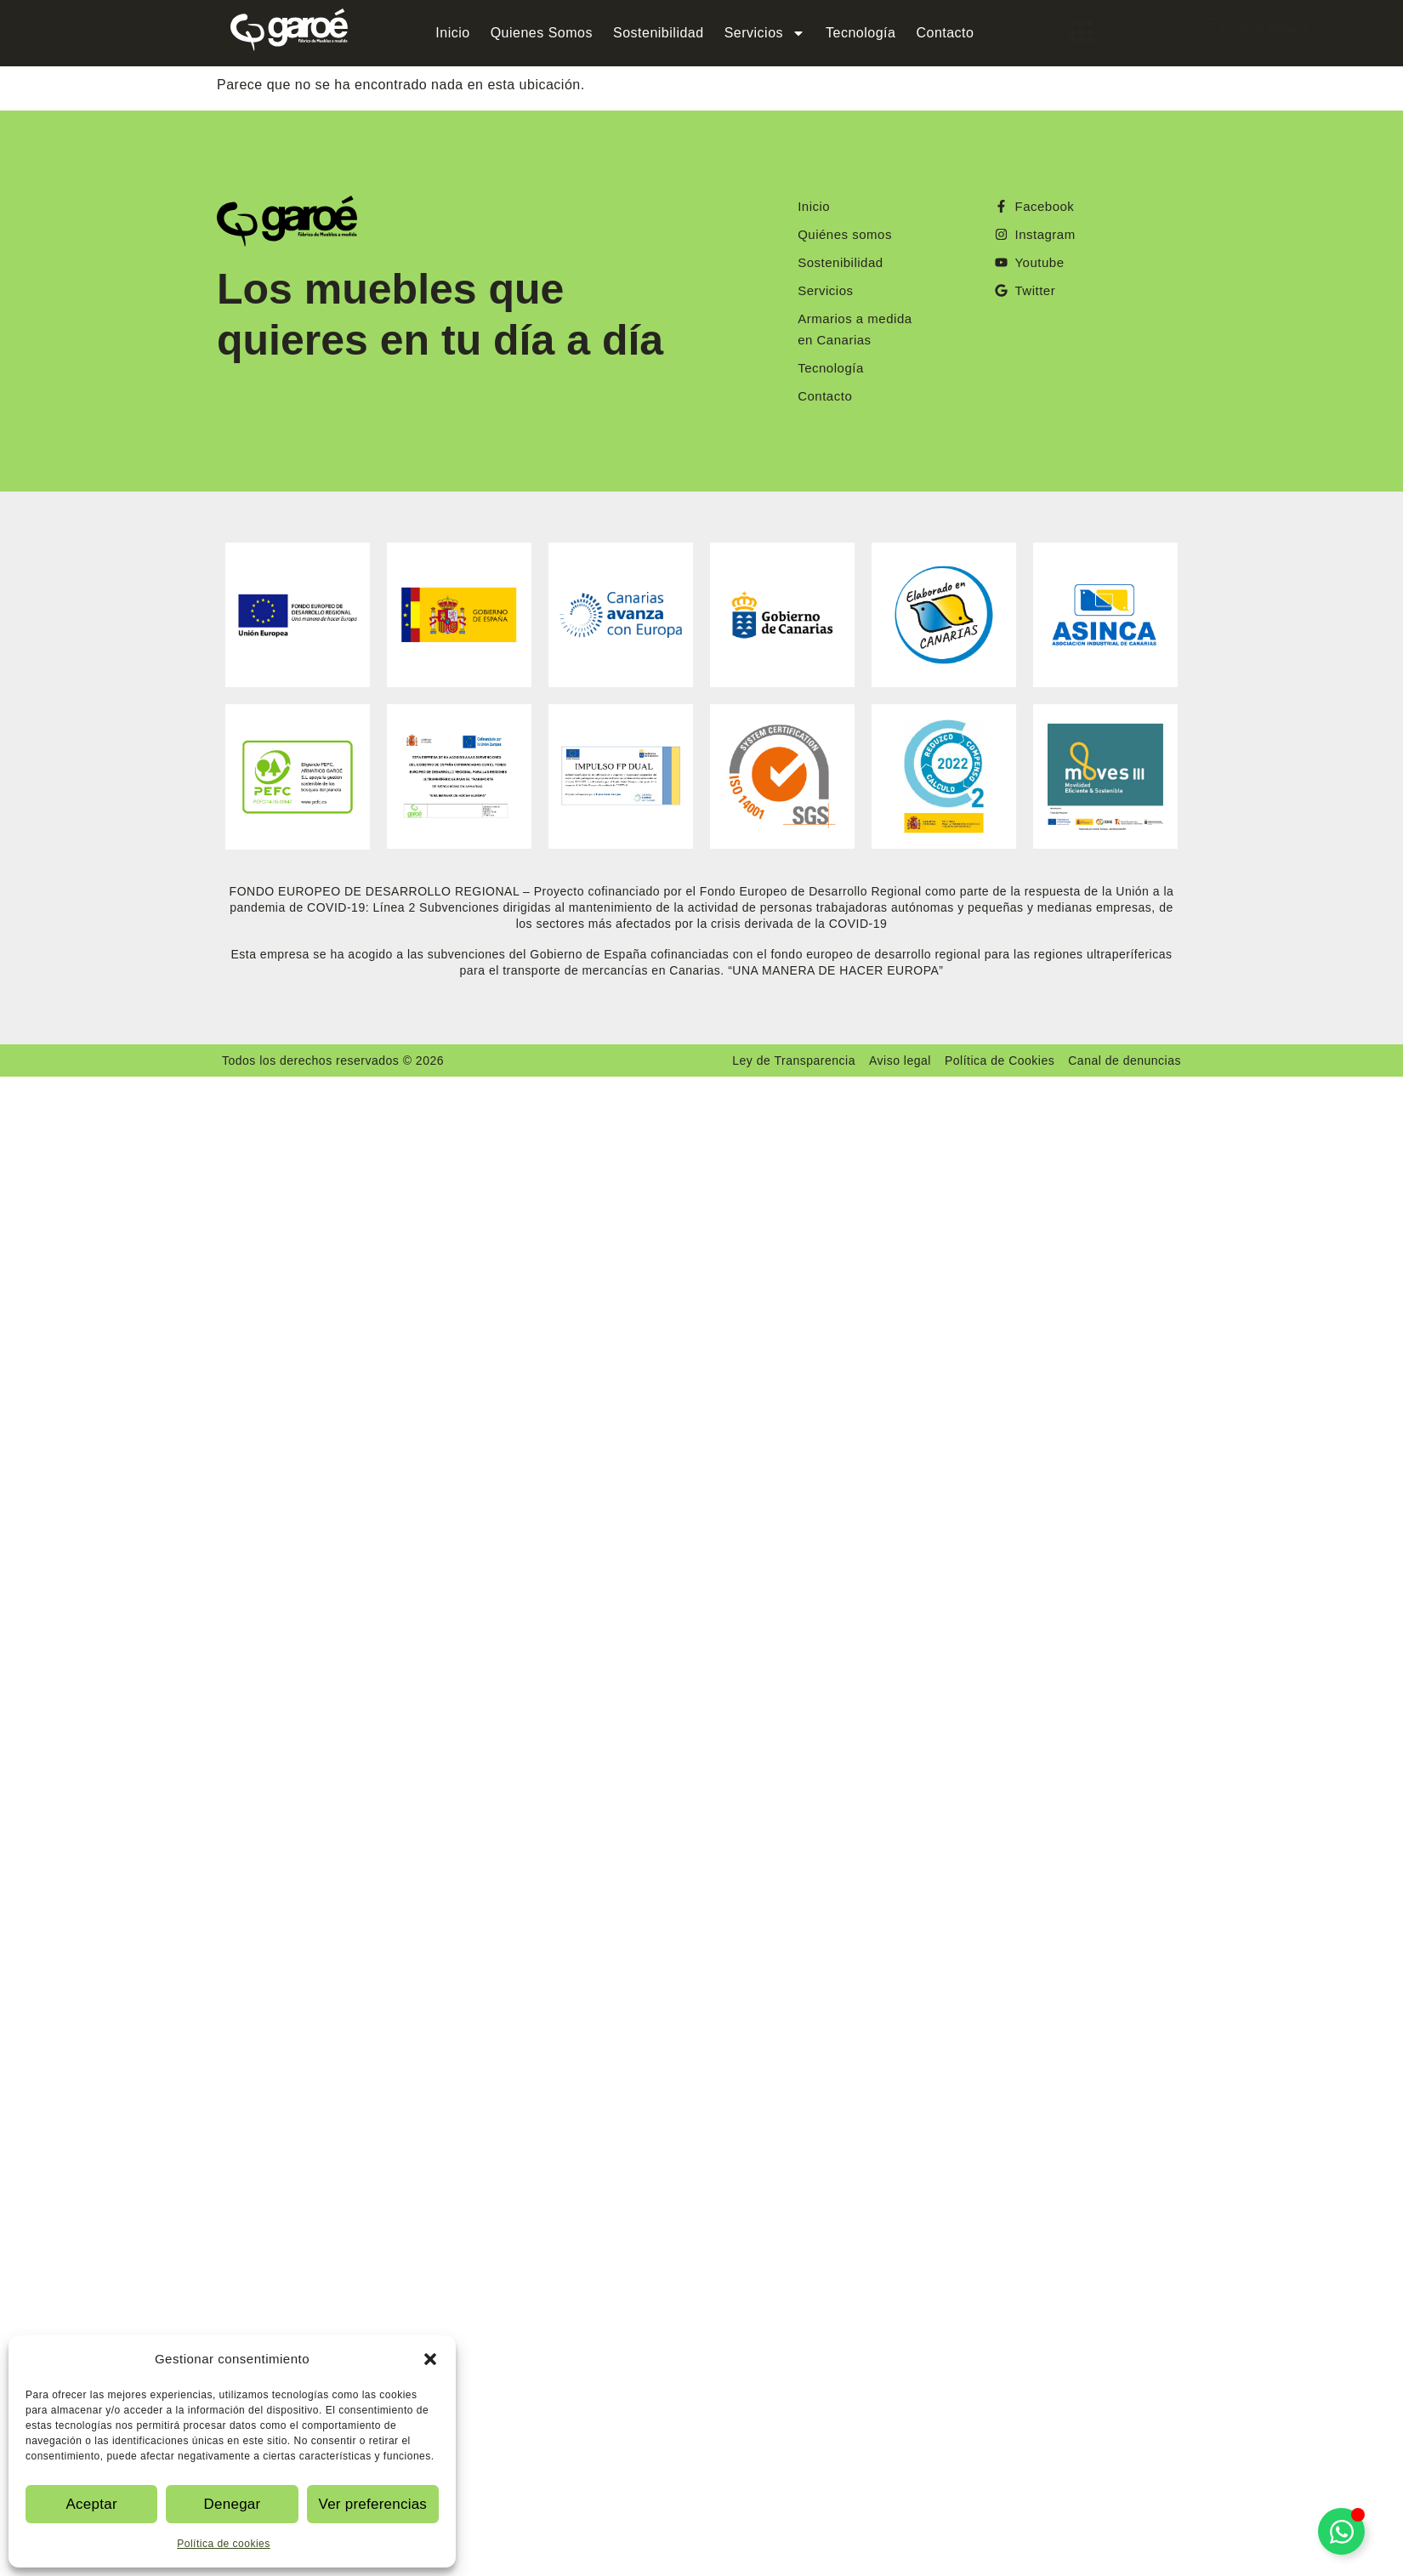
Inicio (452, 33)
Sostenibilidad (658, 33)
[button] (430, 2359)
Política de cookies (223, 2544)
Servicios (764, 33)
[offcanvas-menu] (1058, 32)
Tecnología (860, 33)
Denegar (232, 2504)
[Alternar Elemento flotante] (1341, 2531)
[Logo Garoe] (289, 30)
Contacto (945, 33)
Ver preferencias (373, 2504)
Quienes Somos (542, 33)
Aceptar (91, 2504)
